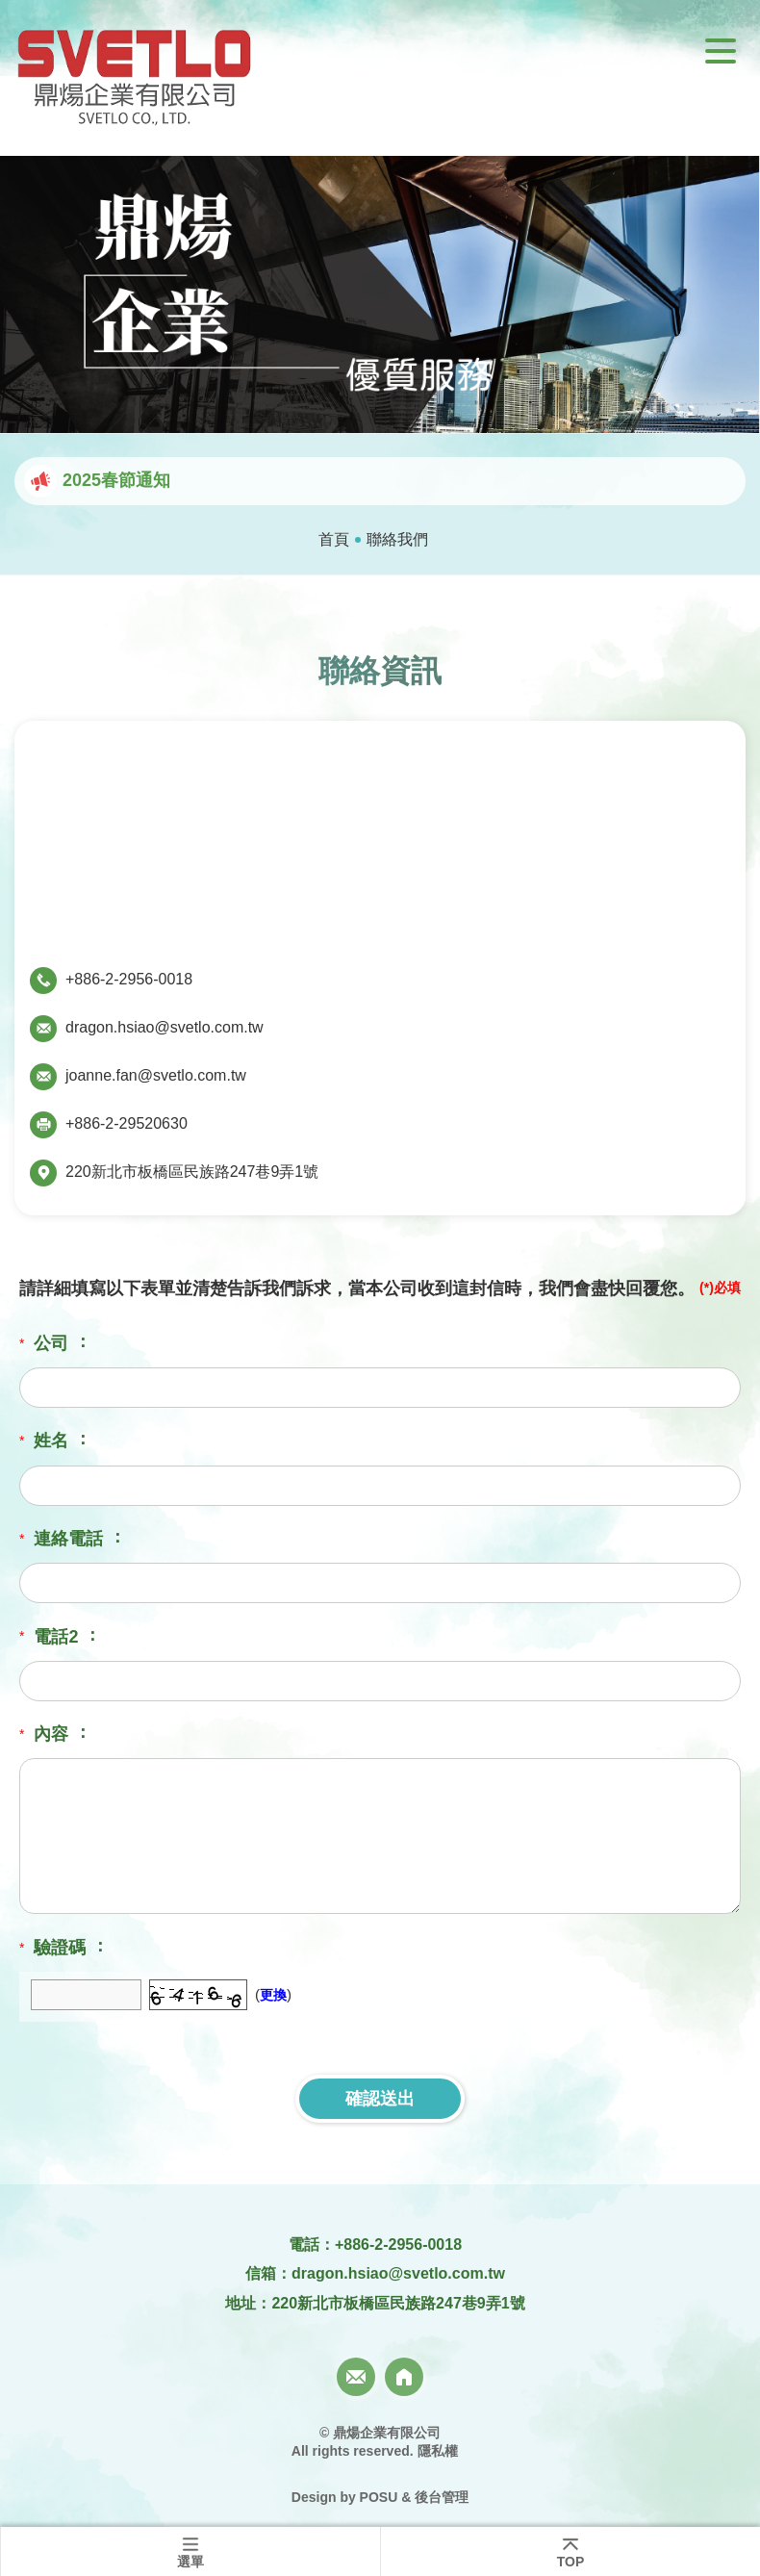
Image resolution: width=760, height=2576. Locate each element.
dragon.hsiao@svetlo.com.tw (164, 1027)
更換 (273, 1994)
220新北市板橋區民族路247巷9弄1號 (191, 1171)
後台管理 (442, 2497)
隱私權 (438, 2451)
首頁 (333, 539)
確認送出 (380, 2098)
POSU (379, 2497)
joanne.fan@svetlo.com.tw (155, 1075)
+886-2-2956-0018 (128, 979)
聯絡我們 (397, 539)
